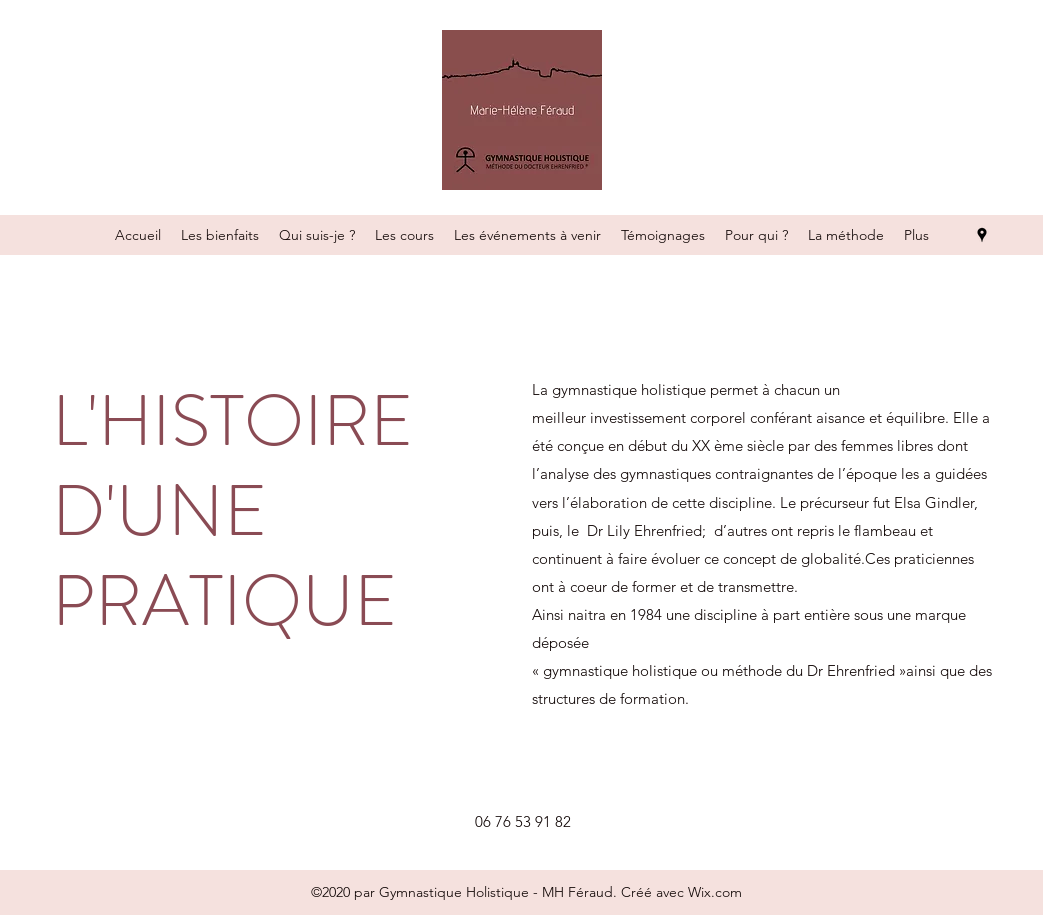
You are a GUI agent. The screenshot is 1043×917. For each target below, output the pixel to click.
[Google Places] (982, 235)
